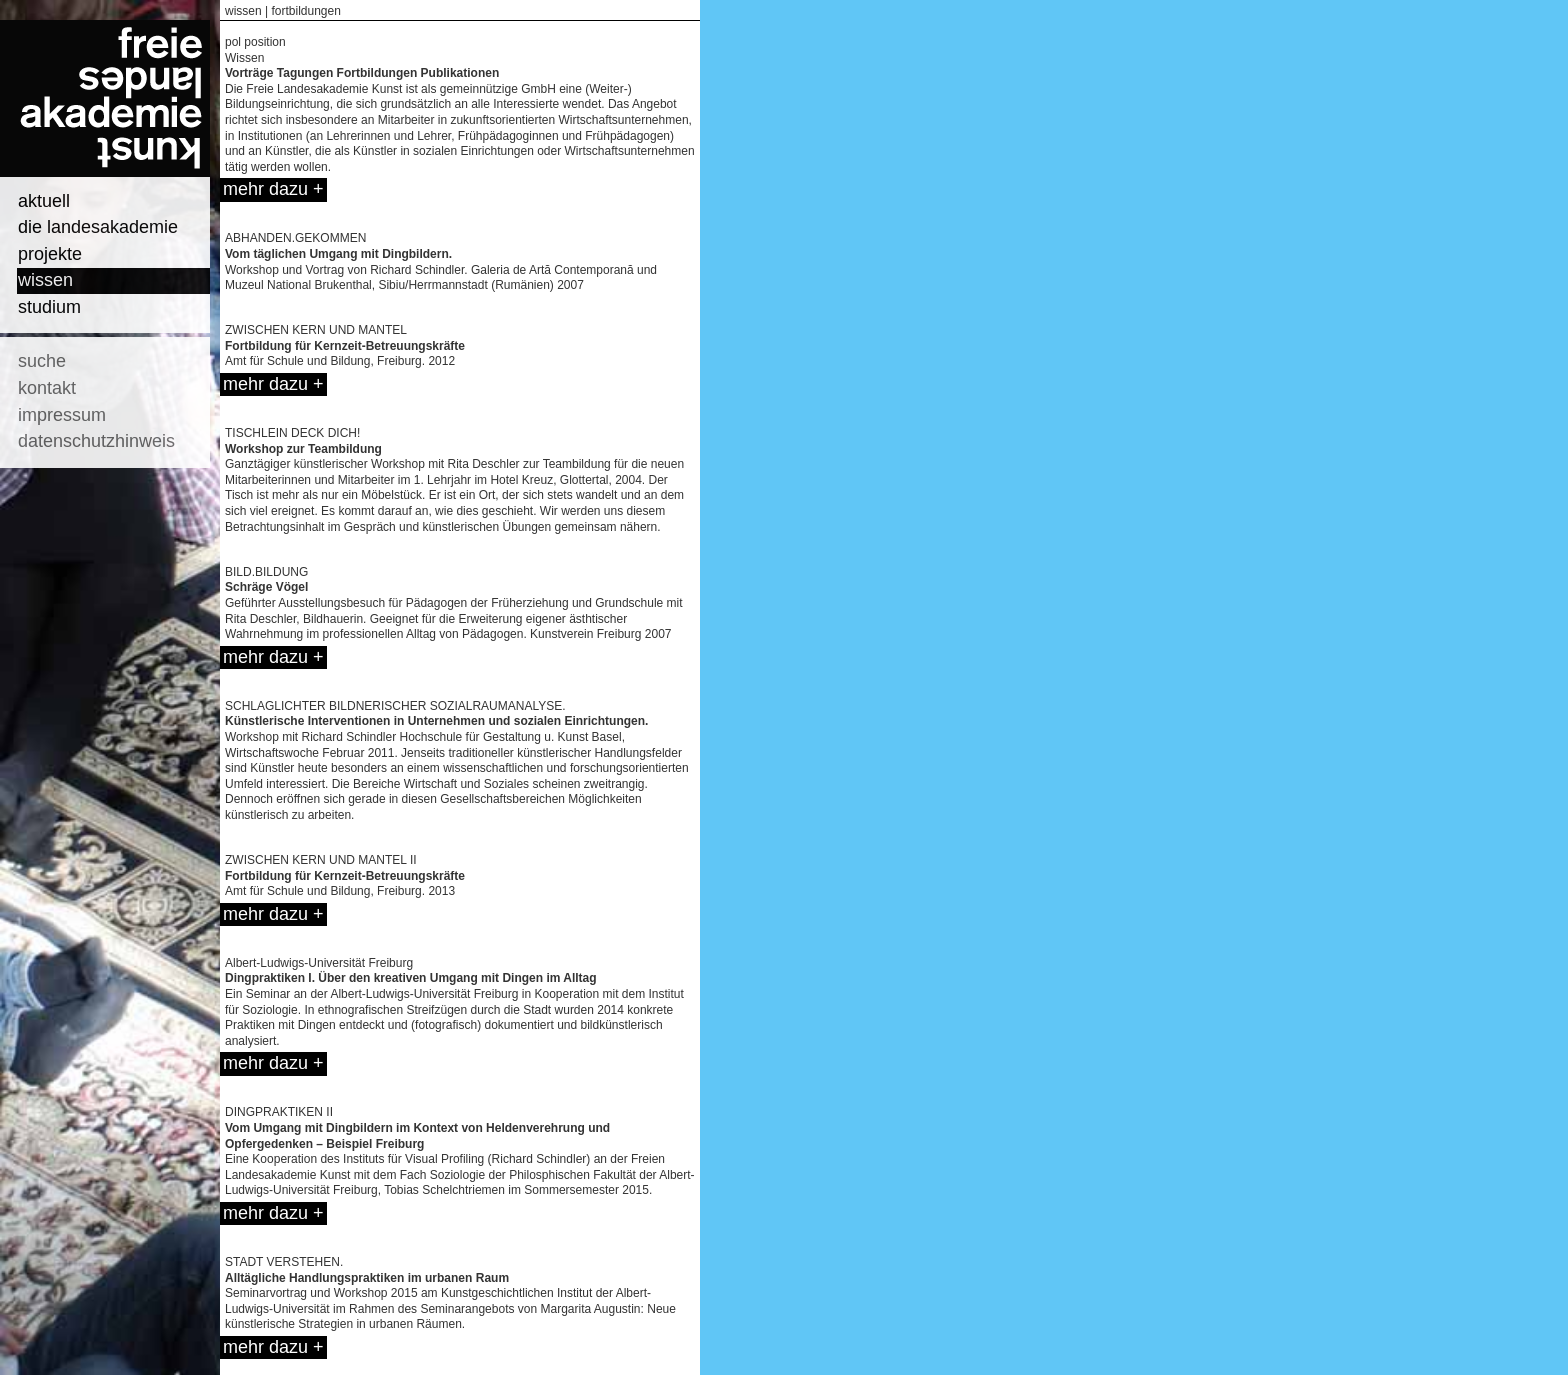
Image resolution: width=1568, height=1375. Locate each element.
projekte (50, 254)
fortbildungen (305, 11)
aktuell (44, 201)
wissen (45, 280)
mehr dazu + (273, 189)
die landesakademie (98, 227)
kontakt (47, 388)
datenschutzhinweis (96, 441)
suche (42, 361)
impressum (62, 415)
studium (49, 307)
